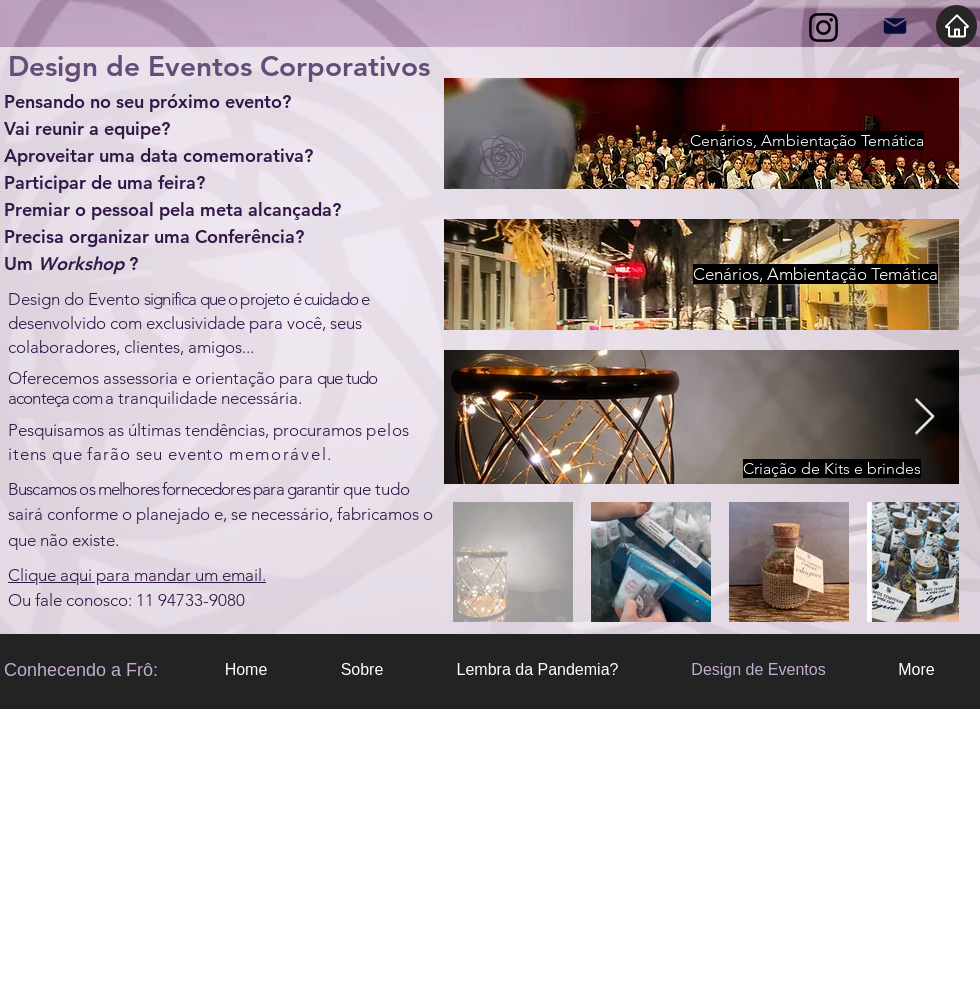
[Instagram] (823, 27)
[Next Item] (924, 417)
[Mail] (894, 26)
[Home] (956, 26)
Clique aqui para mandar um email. (137, 575)
